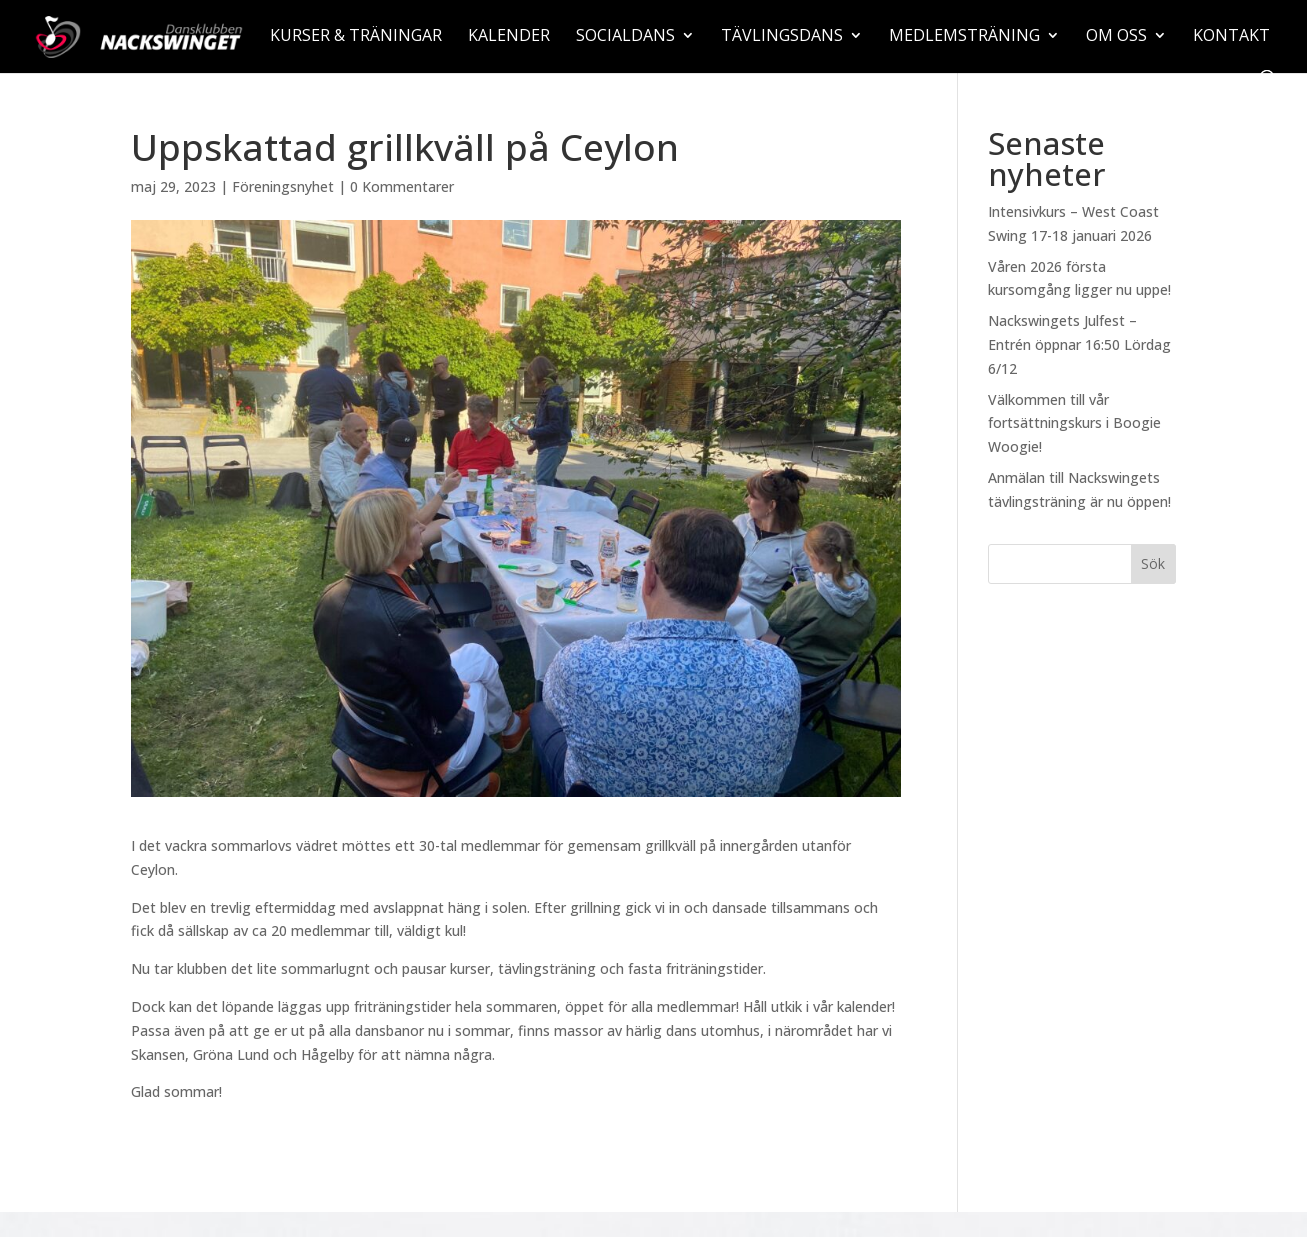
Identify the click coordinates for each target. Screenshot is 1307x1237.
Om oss (1116, 37)
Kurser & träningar (356, 37)
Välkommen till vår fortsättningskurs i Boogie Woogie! (1074, 423)
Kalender (509, 37)
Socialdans (625, 37)
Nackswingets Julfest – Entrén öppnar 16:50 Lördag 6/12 (1079, 344)
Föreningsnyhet (283, 186)
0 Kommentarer (402, 186)
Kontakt (1231, 37)
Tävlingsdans (782, 37)
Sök (1153, 563)
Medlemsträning (964, 37)
